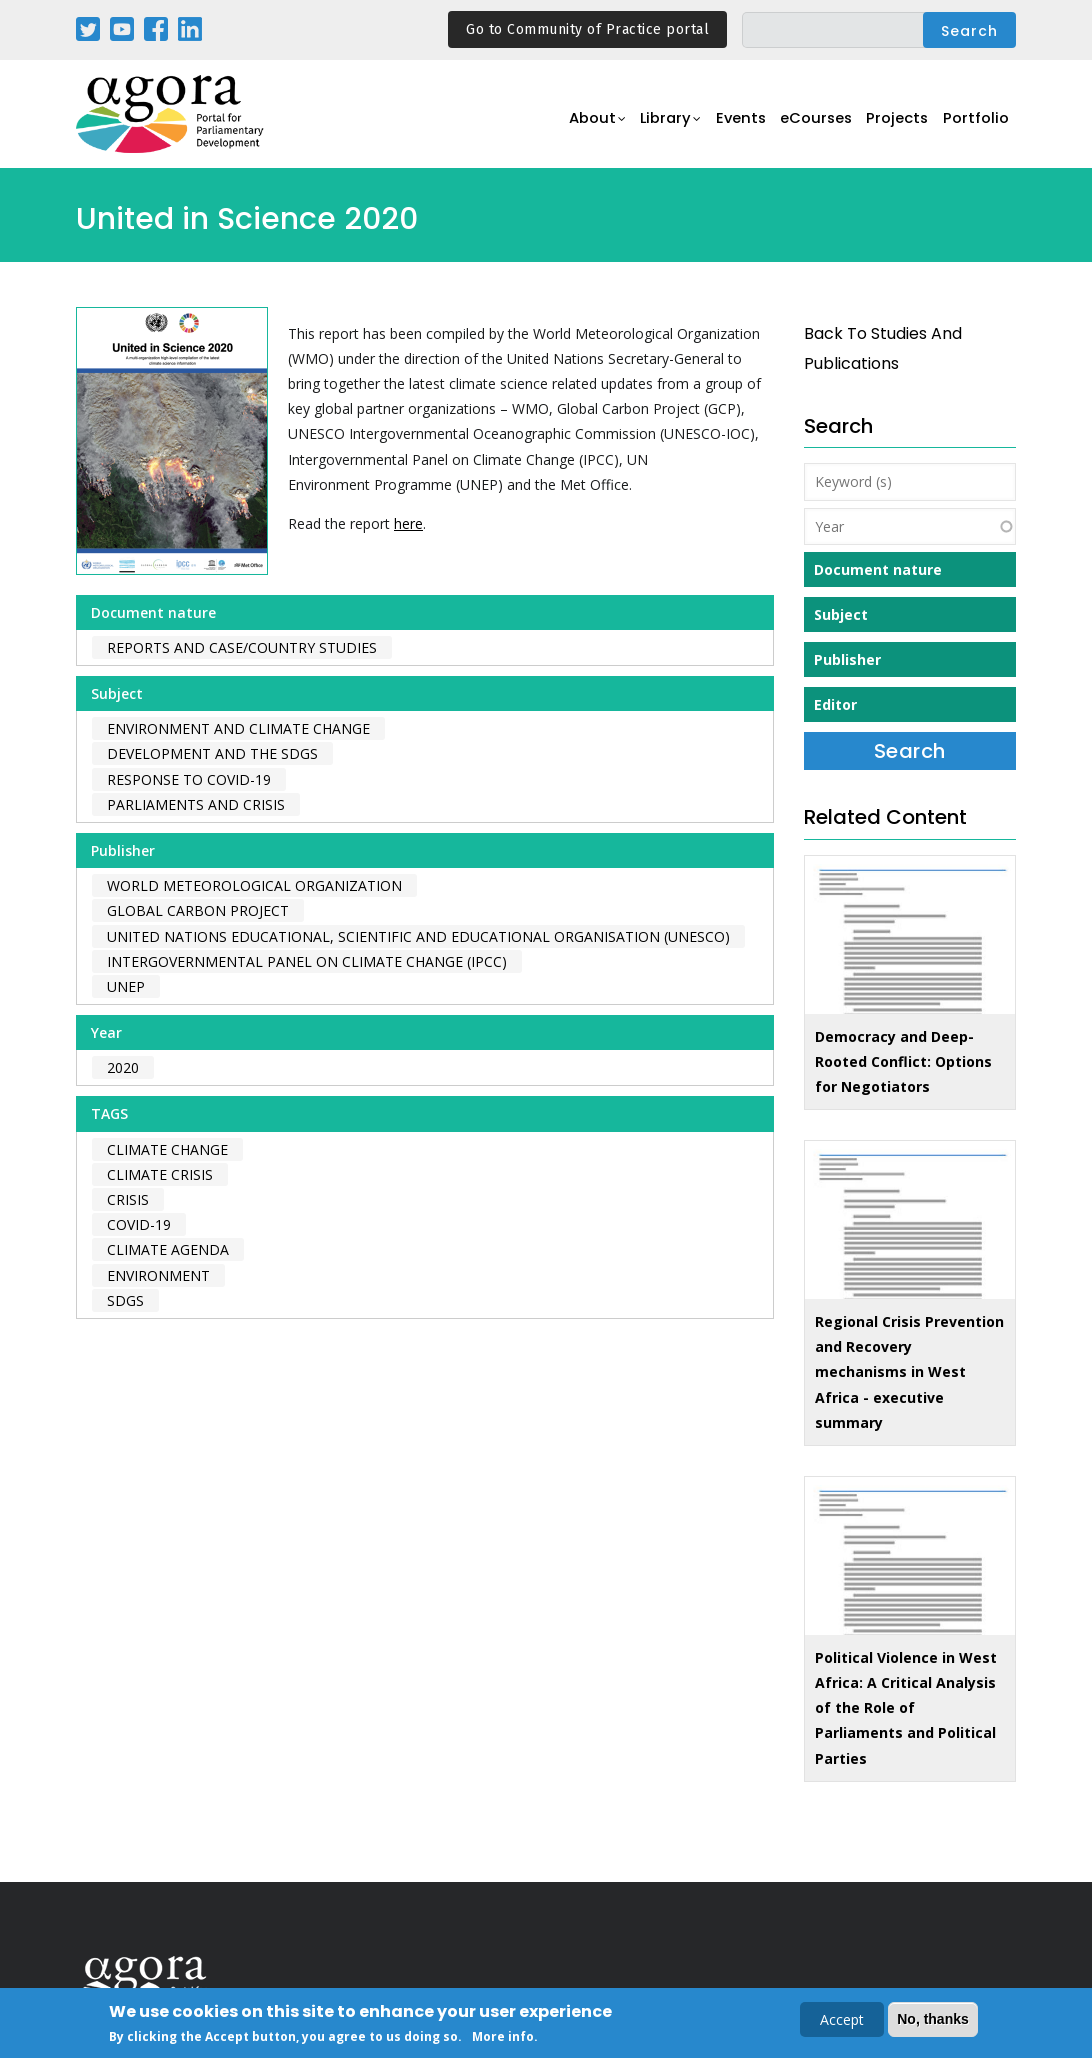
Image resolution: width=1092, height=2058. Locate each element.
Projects (892, 125)
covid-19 (139, 1224)
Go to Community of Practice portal (587, 29)
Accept (842, 2021)
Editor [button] (835, 704)
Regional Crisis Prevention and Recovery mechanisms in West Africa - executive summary (909, 1372)
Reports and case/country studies (242, 647)
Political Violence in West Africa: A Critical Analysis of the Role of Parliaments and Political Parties (906, 1708)
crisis (128, 1199)
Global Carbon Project (198, 910)
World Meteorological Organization (254, 885)
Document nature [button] (878, 569)
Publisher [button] (847, 659)
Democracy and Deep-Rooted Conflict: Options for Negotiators (903, 1061)
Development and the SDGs (212, 753)
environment (158, 1275)
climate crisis (160, 1174)
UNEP (126, 986)
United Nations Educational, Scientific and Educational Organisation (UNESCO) (418, 936)
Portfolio (974, 125)
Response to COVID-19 (189, 779)
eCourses (806, 125)
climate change (167, 1149)
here (408, 523)
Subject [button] (841, 614)
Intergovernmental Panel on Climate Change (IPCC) (307, 961)
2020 (123, 1067)
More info (503, 2038)
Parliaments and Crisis (196, 804)
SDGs (125, 1300)
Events (725, 125)
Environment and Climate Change (238, 728)
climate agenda (168, 1249)
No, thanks (933, 2021)
